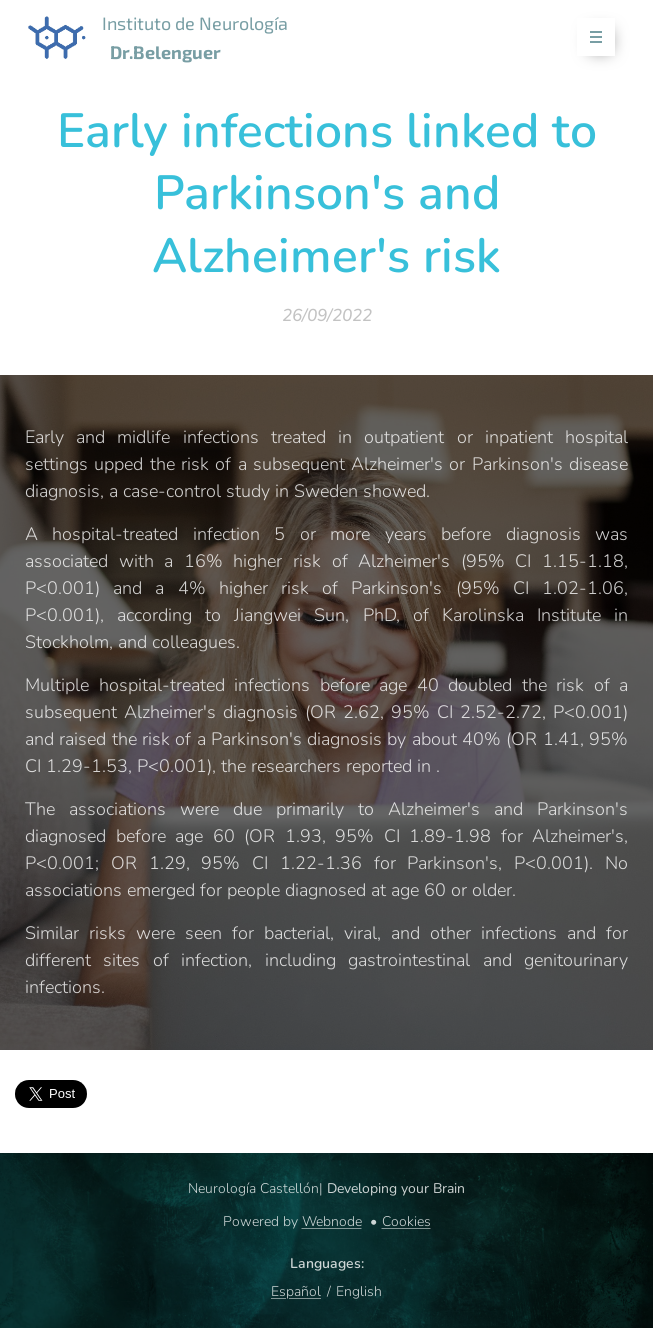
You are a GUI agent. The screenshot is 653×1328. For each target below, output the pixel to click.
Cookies (406, 1221)
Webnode (332, 1221)
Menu (589, 37)
